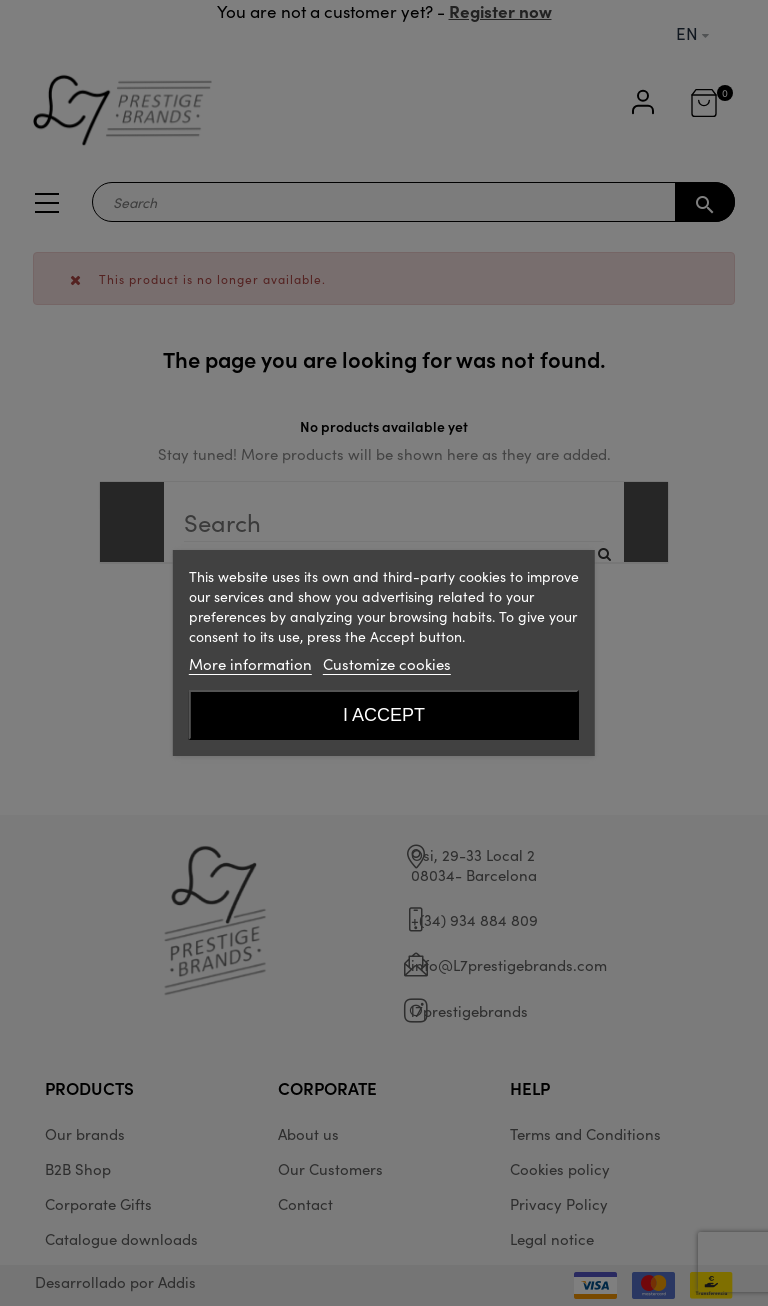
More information (250, 663)
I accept (384, 715)
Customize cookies (387, 663)
